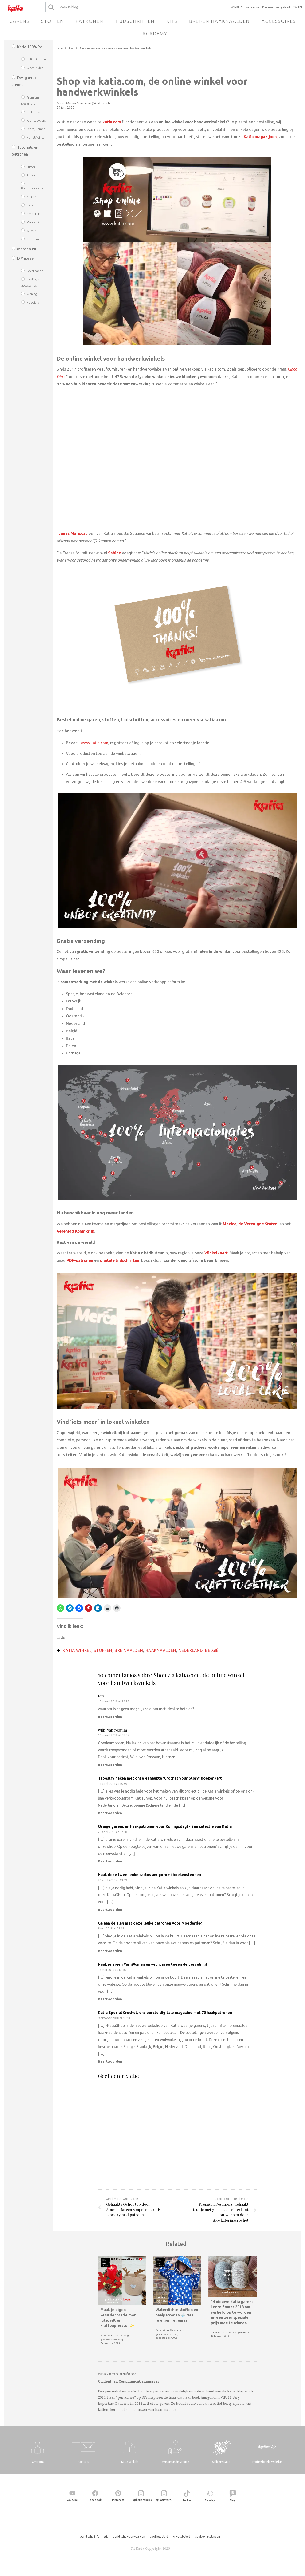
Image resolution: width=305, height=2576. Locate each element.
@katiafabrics (142, 2499)
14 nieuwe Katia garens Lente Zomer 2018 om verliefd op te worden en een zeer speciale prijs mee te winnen (232, 2312)
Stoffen (52, 21)
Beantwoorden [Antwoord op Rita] (110, 1717)
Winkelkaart (216, 1252)
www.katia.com (94, 742)
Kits (171, 21)
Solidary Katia (221, 2461)
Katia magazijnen (260, 136)
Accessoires (279, 21)
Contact (83, 2461)
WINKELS (236, 7)
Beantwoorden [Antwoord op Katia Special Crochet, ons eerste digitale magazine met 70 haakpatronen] (110, 2061)
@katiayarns (164, 2499)
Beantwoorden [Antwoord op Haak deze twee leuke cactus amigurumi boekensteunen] (110, 1910)
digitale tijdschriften (119, 1260)
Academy (154, 33)
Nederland (191, 1650)
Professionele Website (267, 2461)
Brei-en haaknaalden (219, 21)
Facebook (95, 2499)
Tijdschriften (135, 21)
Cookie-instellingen (207, 2536)
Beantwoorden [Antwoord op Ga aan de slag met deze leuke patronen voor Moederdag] (110, 1951)
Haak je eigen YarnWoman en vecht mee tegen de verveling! (152, 1964)
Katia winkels (129, 2461)
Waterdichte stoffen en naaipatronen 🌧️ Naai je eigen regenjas (177, 2315)
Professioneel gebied (276, 7)
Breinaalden (129, 1650)
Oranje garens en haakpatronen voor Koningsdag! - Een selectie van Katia (165, 1826)
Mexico (229, 1224)
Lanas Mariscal (72, 533)
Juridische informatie (94, 2536)
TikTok (186, 2500)
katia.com (252, 7)
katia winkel (77, 1650)
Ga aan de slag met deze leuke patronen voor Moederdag (150, 1923)
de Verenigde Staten (258, 1224)
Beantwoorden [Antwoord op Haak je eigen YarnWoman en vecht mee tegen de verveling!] (110, 1999)
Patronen (89, 21)
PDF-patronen (79, 1260)
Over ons (38, 2461)
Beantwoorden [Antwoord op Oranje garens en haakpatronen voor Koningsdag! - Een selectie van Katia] (110, 1861)
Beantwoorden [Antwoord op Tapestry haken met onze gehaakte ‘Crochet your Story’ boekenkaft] (110, 1813)
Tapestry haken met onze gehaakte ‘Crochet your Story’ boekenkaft (160, 1778)
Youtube (72, 2499)
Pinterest (118, 2499)
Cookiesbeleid (159, 2536)
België (212, 1650)
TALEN (297, 7)
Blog (71, 48)
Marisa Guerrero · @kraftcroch (88, 103)
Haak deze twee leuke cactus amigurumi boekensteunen (149, 1875)
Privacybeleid (181, 2536)
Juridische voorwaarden (129, 2536)
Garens (19, 21)
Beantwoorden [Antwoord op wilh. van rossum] (110, 1765)
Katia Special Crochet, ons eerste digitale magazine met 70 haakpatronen (165, 2012)
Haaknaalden (160, 1650)
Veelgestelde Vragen (175, 2461)
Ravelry (210, 2500)
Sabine (114, 553)
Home (60, 48)
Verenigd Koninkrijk (75, 1231)
